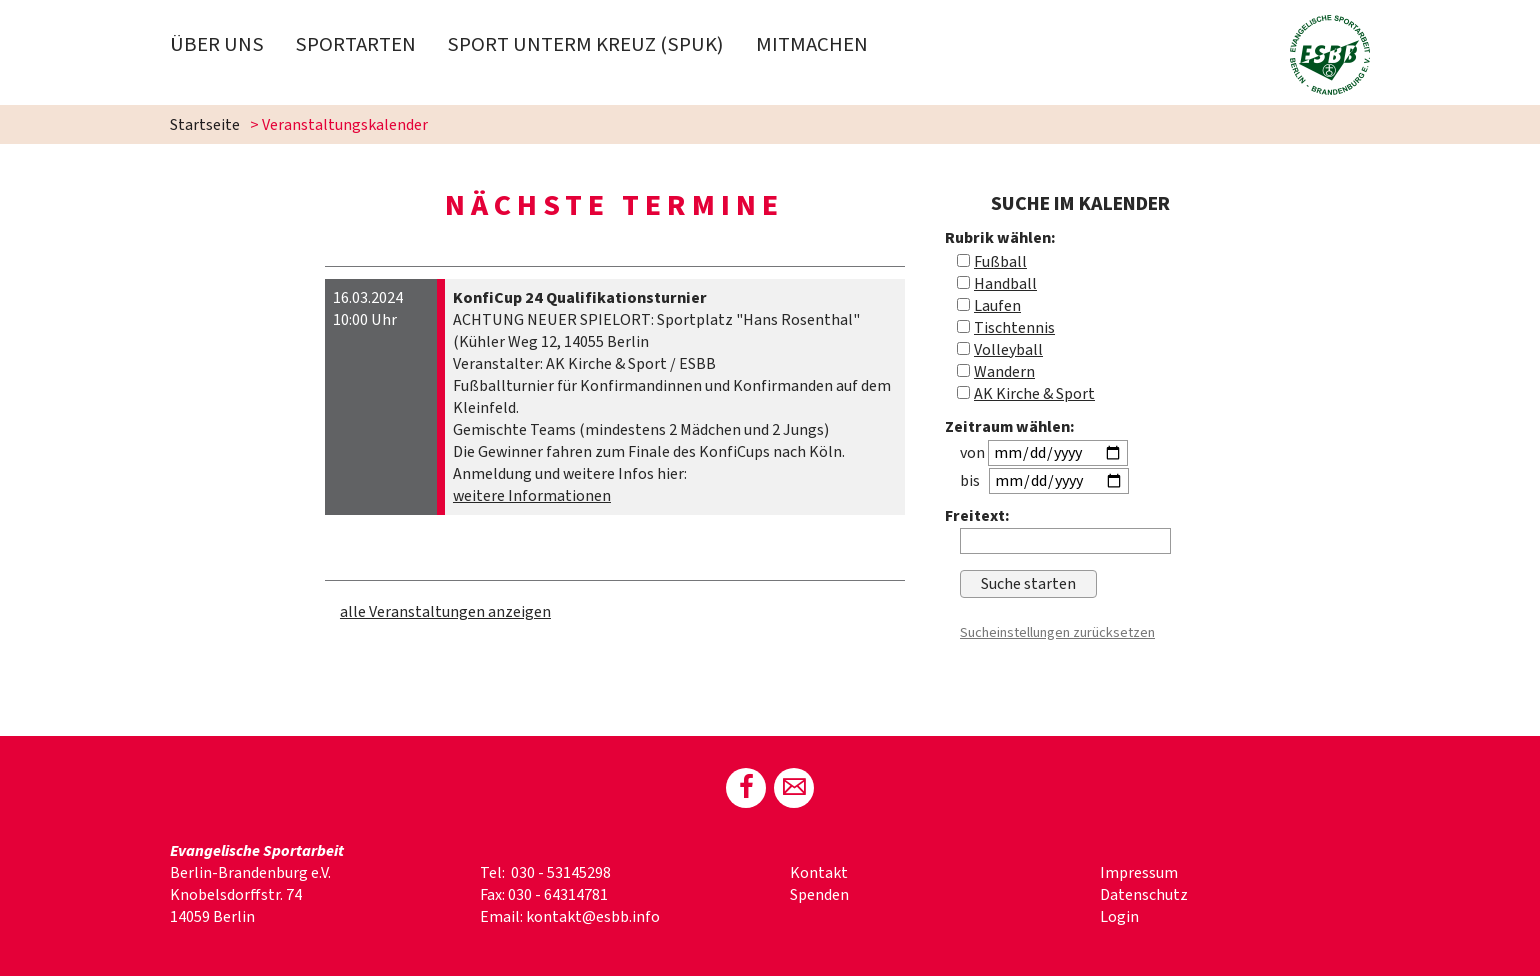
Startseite (205, 125)
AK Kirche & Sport (1034, 394)
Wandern (1004, 372)
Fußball (1000, 262)
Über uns (217, 44)
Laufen (997, 306)
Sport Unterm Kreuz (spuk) (585, 44)
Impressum (1139, 873)
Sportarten (355, 44)
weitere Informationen (532, 496)
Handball (1005, 284)
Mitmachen (812, 44)
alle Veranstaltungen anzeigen (445, 612)
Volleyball (1008, 350)
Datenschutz (1144, 895)
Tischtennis (1014, 328)
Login (1119, 917)
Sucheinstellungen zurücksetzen (1057, 632)
